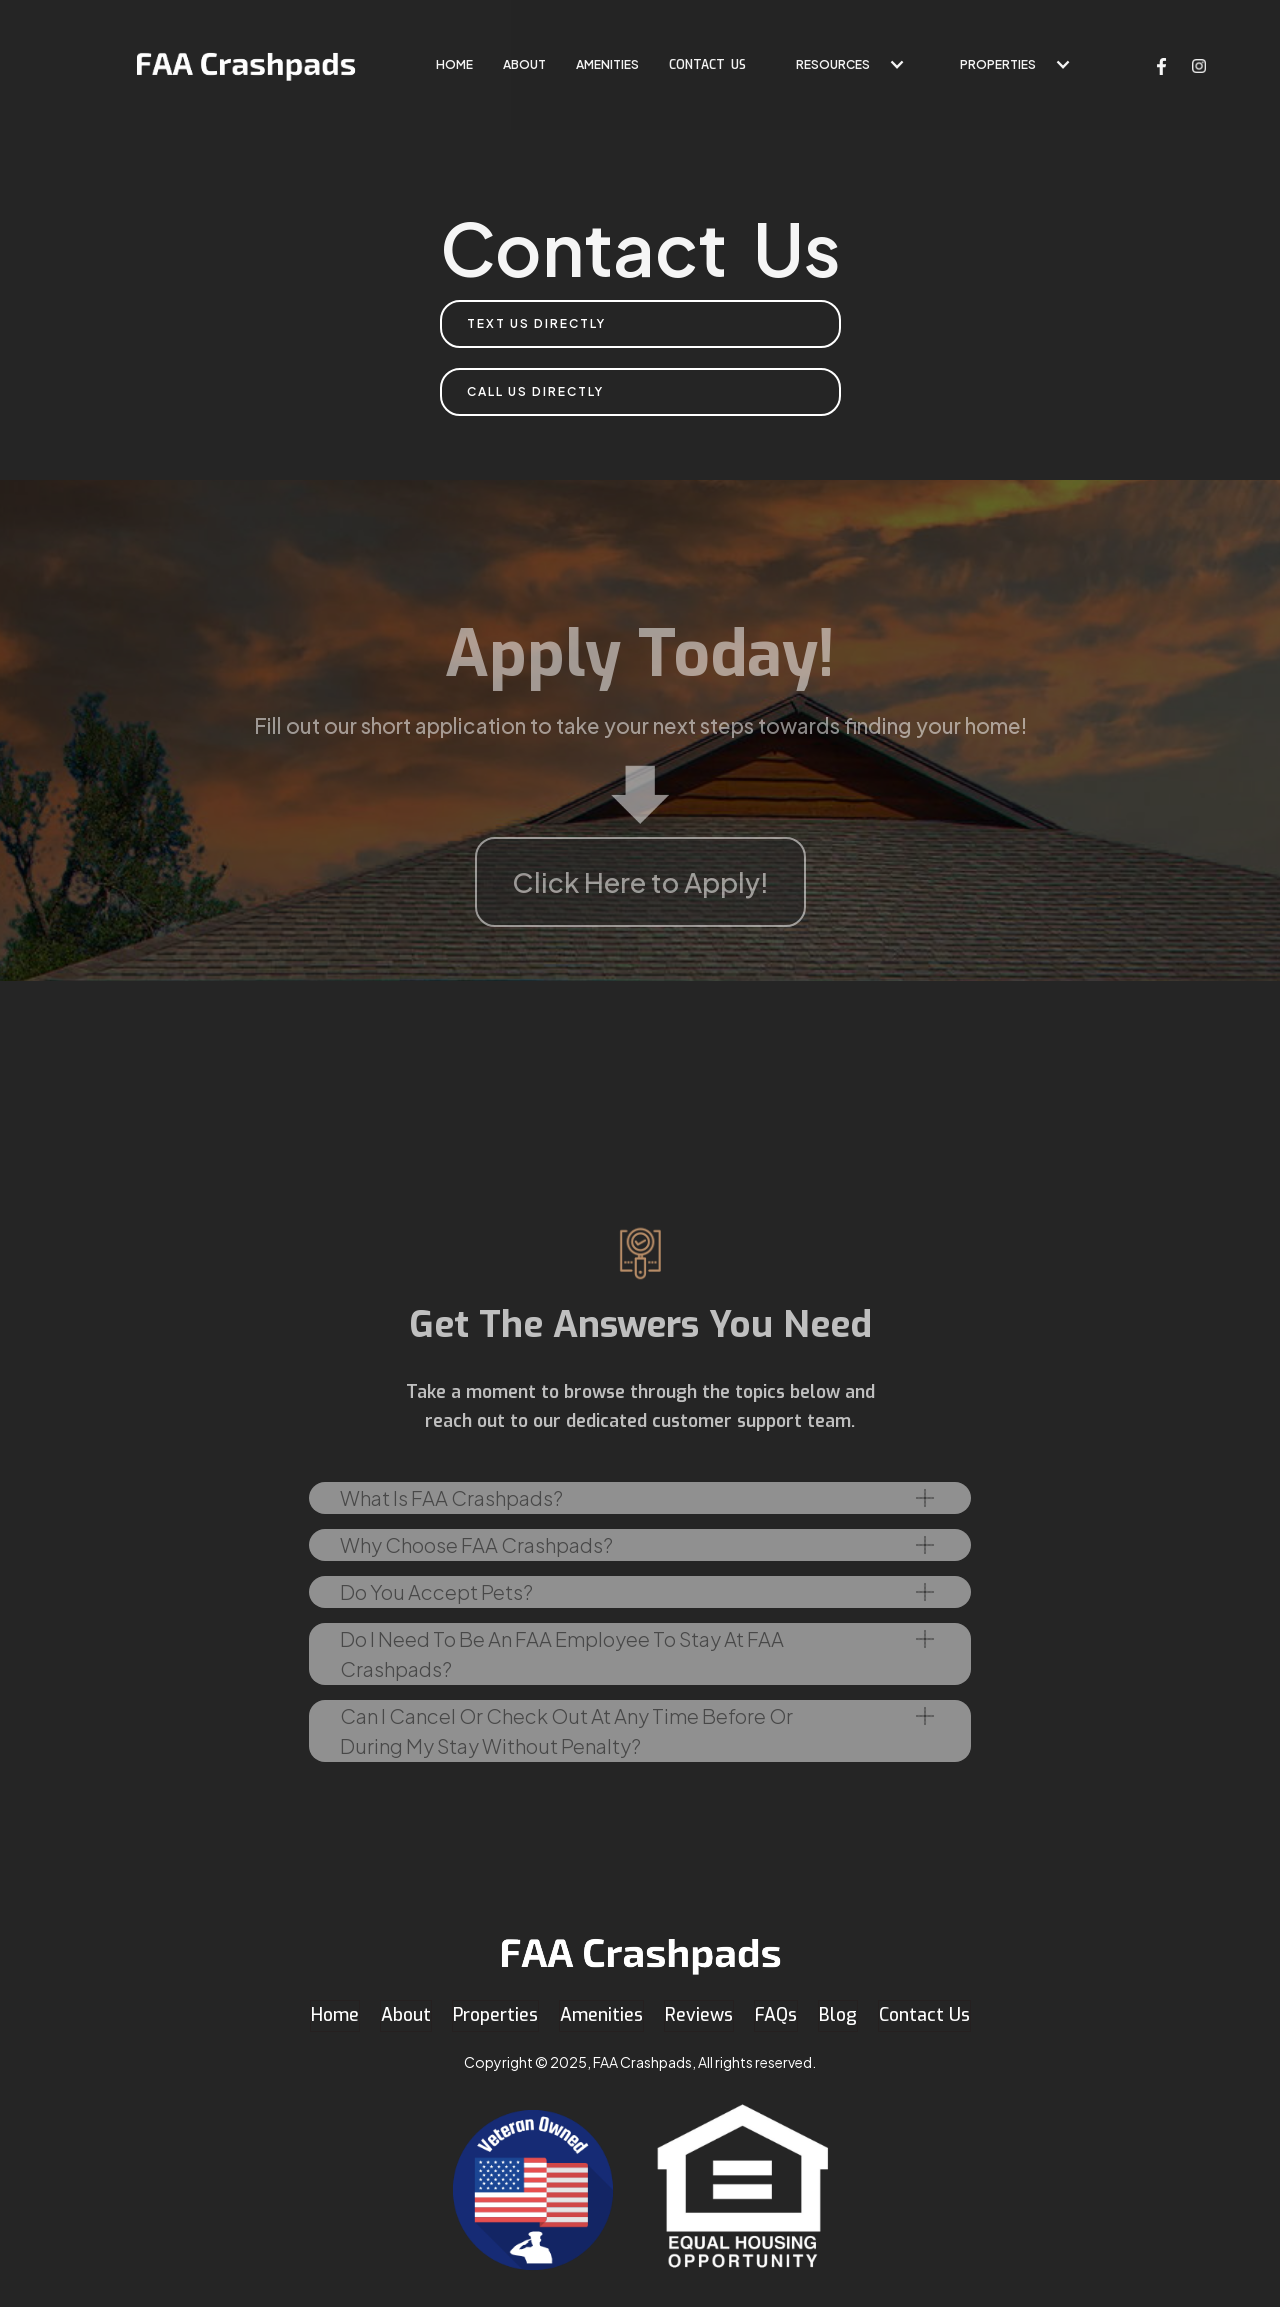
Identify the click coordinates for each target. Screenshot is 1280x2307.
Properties (998, 64)
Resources (833, 64)
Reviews (699, 2015)
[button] (843, 65)
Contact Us (924, 2015)
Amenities (607, 64)
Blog (838, 2015)
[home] (245, 65)
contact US (707, 65)
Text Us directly (536, 323)
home (454, 64)
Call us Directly (535, 391)
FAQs (776, 2015)
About (524, 64)
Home (335, 2015)
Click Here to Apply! (640, 882)
